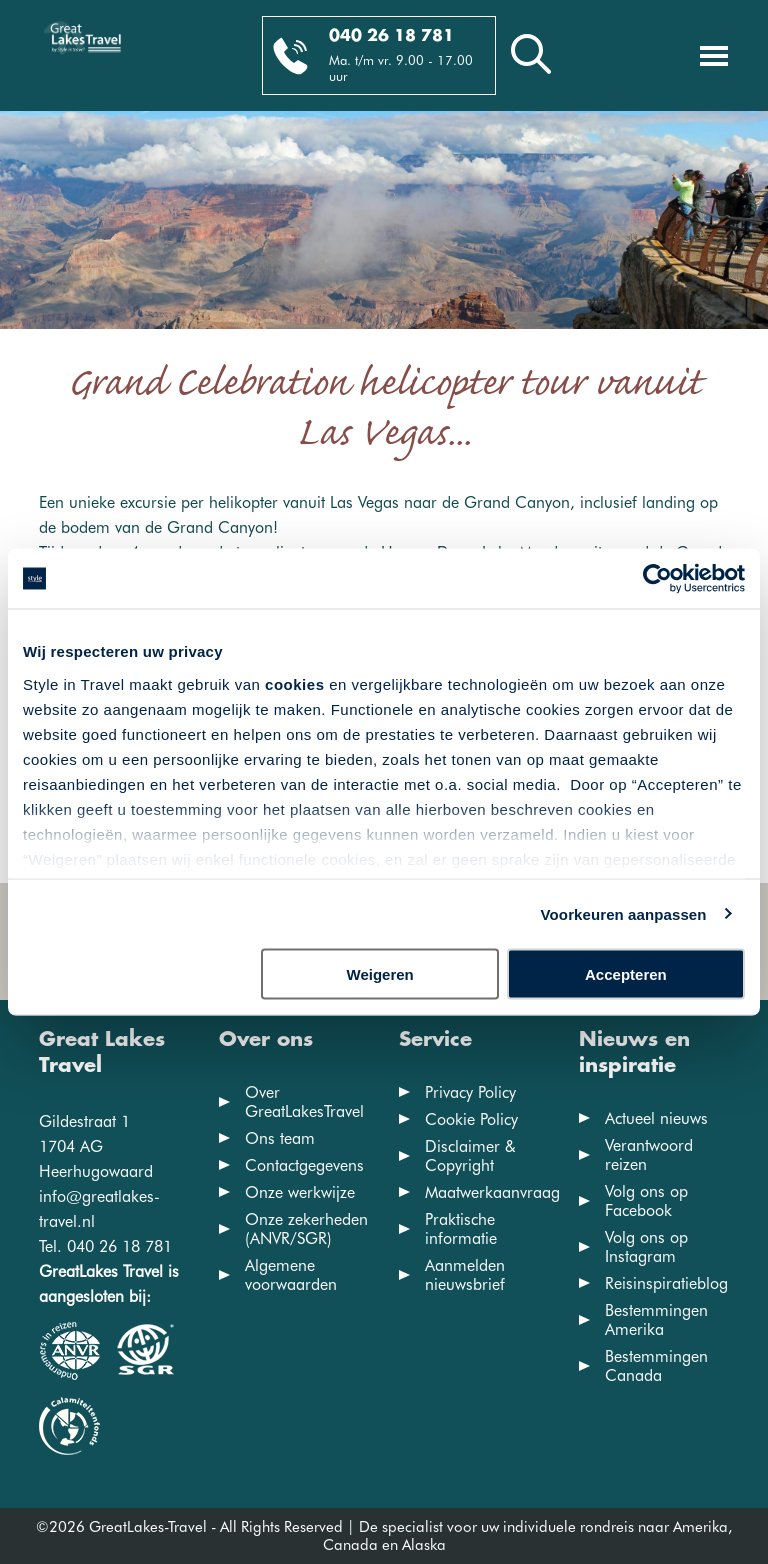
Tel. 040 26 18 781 (105, 1246)
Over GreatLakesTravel (304, 1102)
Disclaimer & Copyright (470, 1156)
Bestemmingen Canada (656, 1366)
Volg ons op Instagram (646, 1247)
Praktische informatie (461, 1229)
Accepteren (626, 974)
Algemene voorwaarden (291, 1275)
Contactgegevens (304, 1165)
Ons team (280, 1138)
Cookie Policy (471, 1119)
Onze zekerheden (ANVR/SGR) (306, 1229)
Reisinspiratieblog (666, 1283)
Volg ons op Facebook (646, 1201)
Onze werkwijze (300, 1192)
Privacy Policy (470, 1092)
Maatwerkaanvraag (492, 1192)
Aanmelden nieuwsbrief (465, 1275)
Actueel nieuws (656, 1118)
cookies (294, 683)
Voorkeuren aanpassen (624, 913)
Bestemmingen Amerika (656, 1320)
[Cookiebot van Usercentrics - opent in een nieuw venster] (657, 579)
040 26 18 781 (391, 36)
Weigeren (380, 974)
